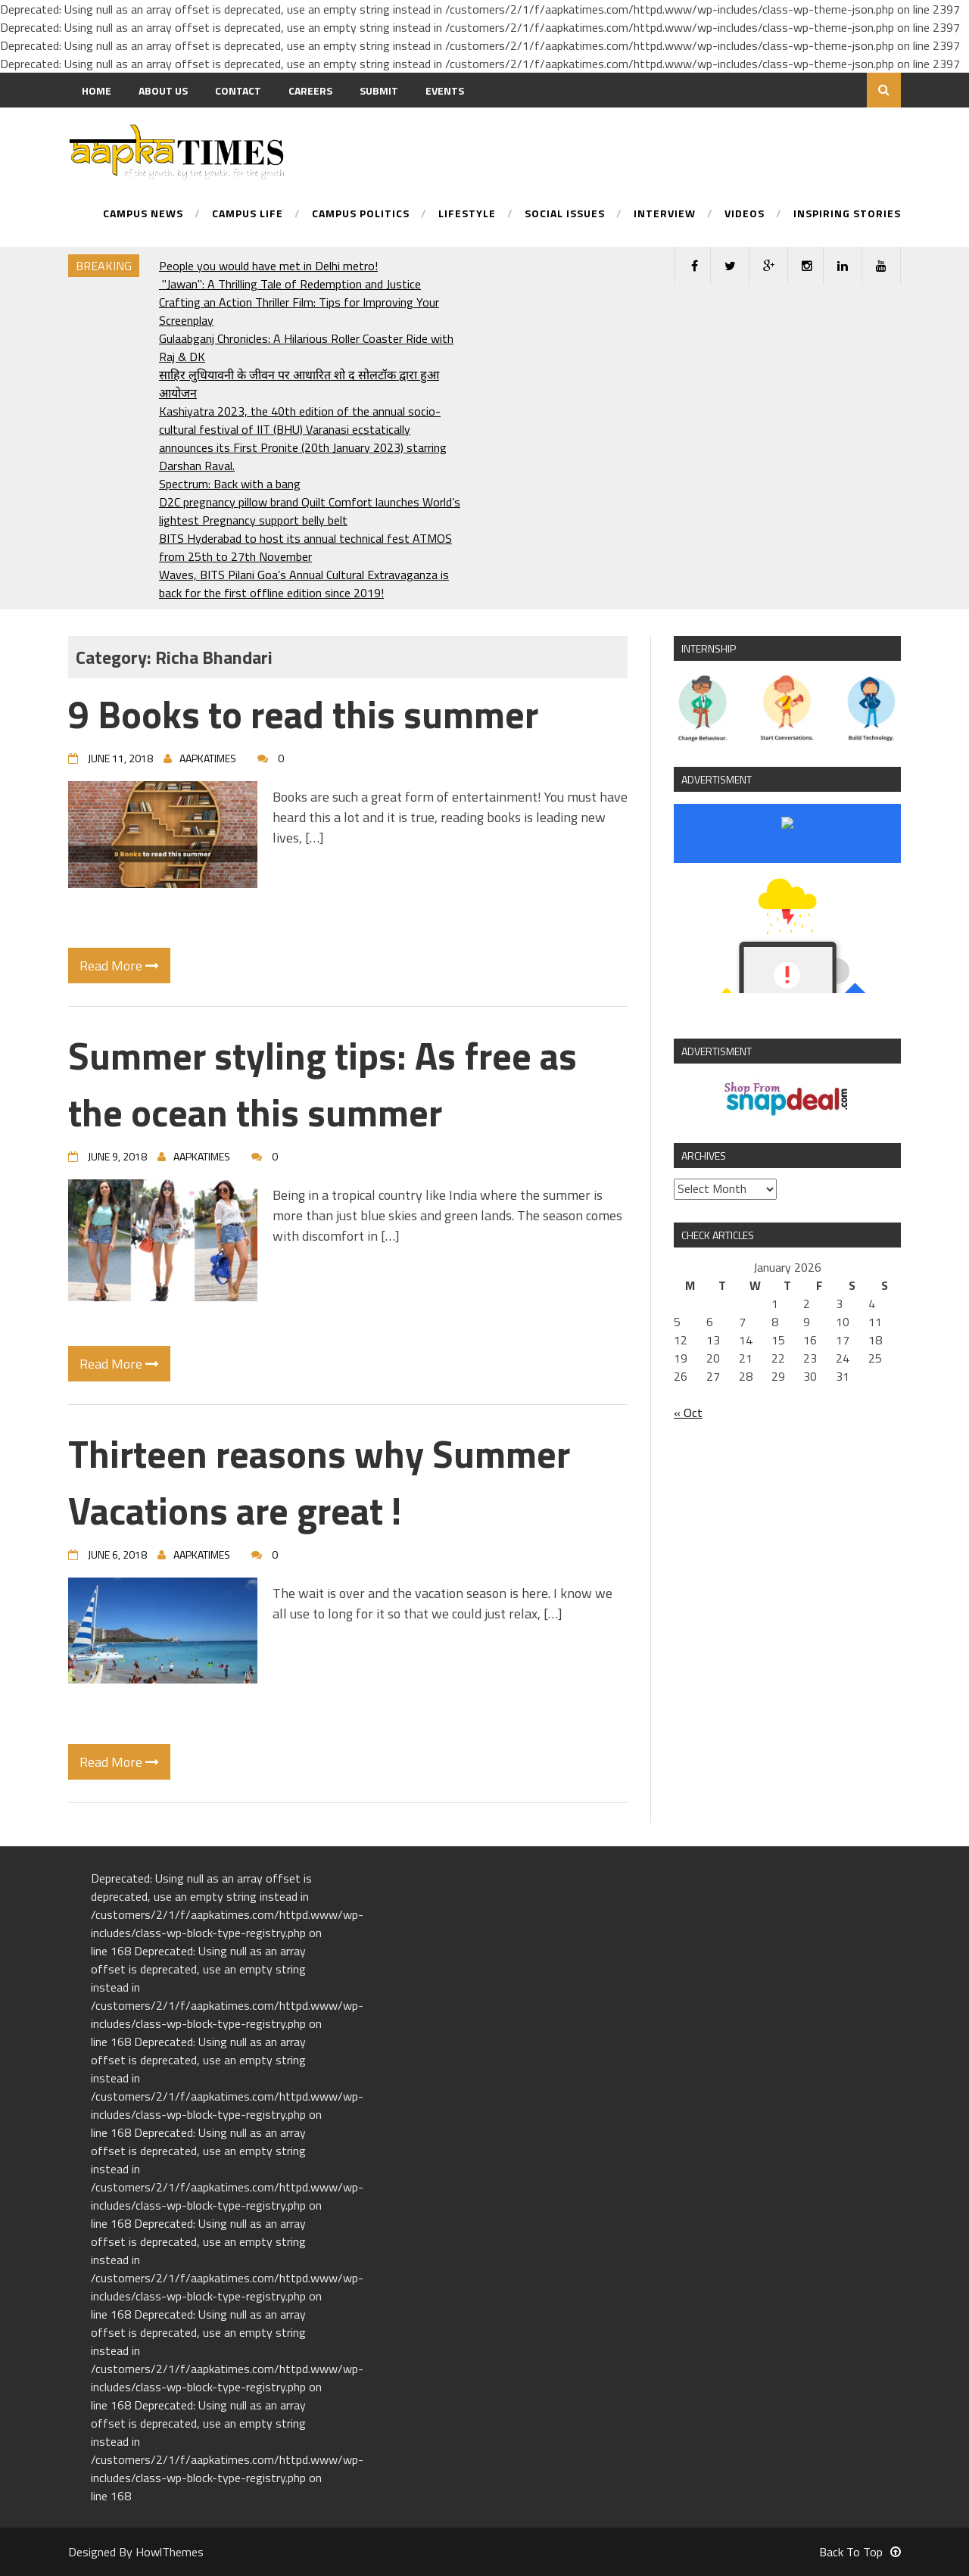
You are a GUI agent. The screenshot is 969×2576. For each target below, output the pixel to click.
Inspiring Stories (847, 214)
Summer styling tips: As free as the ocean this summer (322, 1083)
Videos (744, 214)
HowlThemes (170, 2552)
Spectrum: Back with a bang (230, 484)
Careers (310, 90)
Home (96, 90)
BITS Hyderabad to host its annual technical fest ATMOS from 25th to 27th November (305, 547)
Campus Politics (361, 214)
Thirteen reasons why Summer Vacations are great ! (319, 1482)
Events (444, 90)
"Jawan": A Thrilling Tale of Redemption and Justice (290, 284)
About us (163, 90)
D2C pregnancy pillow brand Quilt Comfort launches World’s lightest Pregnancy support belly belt (309, 511)
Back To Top (860, 2552)
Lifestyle (467, 214)
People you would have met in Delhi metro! (268, 266)
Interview (665, 214)
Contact (238, 90)
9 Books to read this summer (303, 714)
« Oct (688, 1412)
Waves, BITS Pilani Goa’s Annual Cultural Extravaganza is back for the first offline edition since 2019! (304, 583)
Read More (119, 965)
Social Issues (565, 214)
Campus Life (247, 214)
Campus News (143, 214)
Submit (379, 90)
